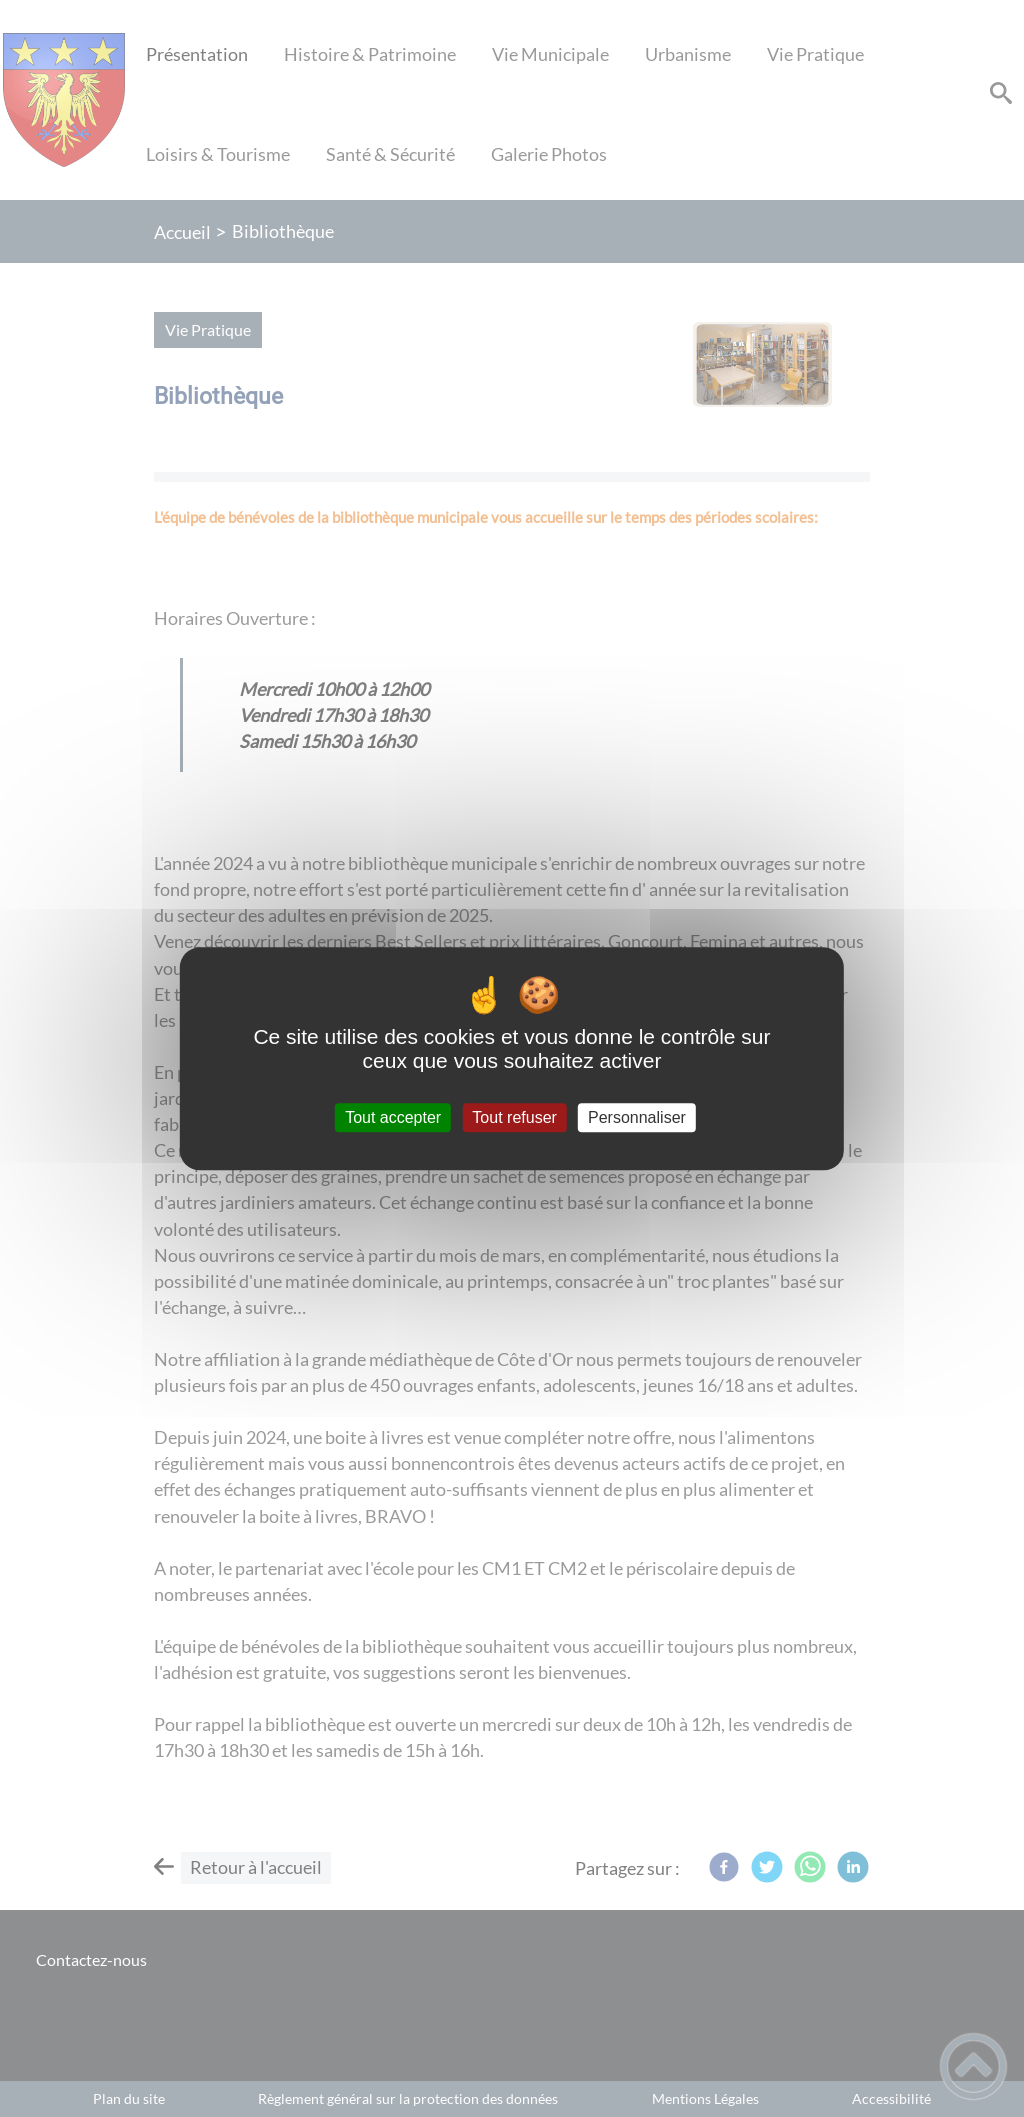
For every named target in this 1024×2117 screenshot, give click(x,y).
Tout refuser (514, 1117)
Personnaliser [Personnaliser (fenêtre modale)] (637, 1117)
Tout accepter (393, 1117)
